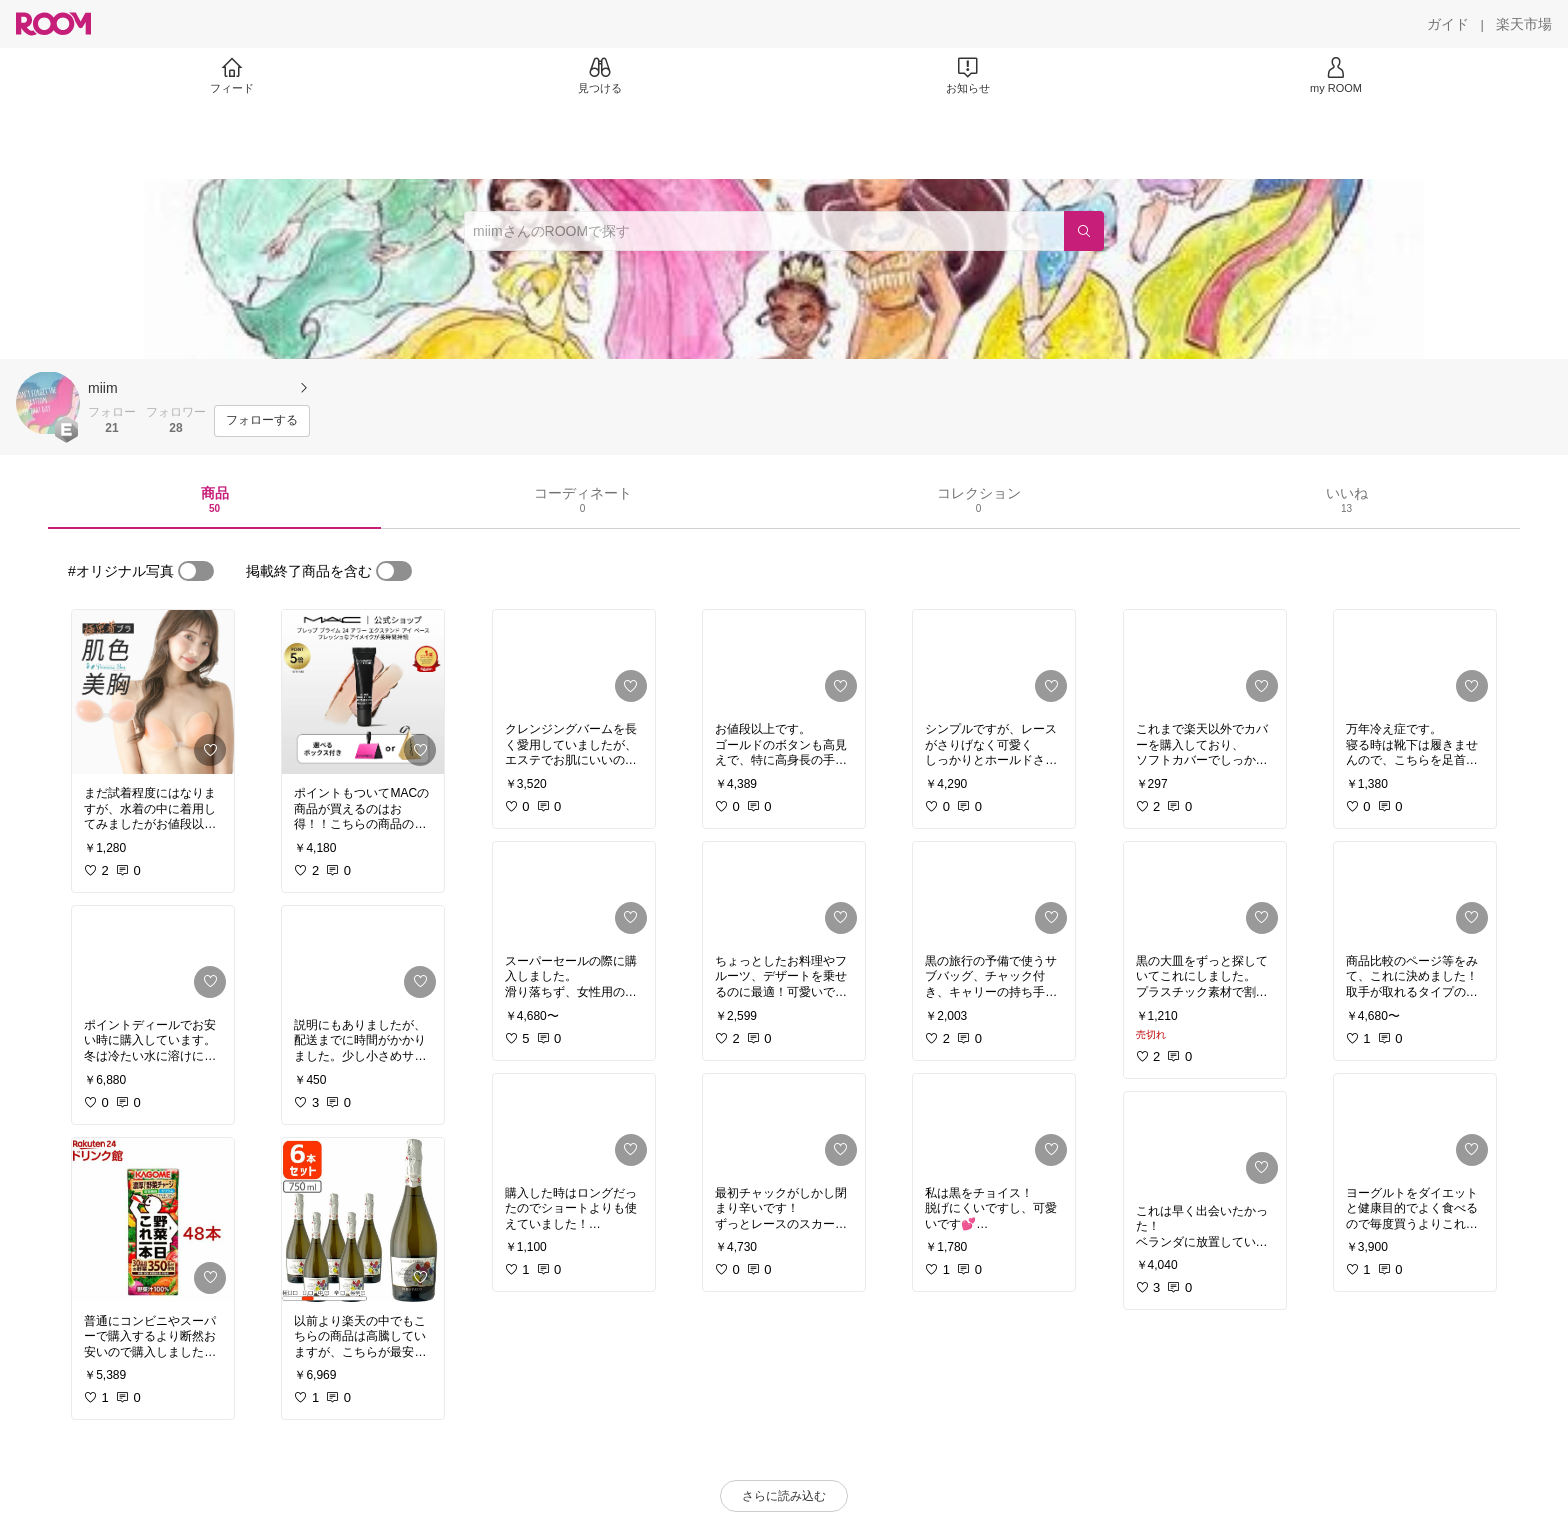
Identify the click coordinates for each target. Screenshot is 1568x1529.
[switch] (196, 571)
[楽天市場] (1524, 24)
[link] (153, 692)
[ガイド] (1448, 24)
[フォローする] (262, 421)
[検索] (1084, 231)
